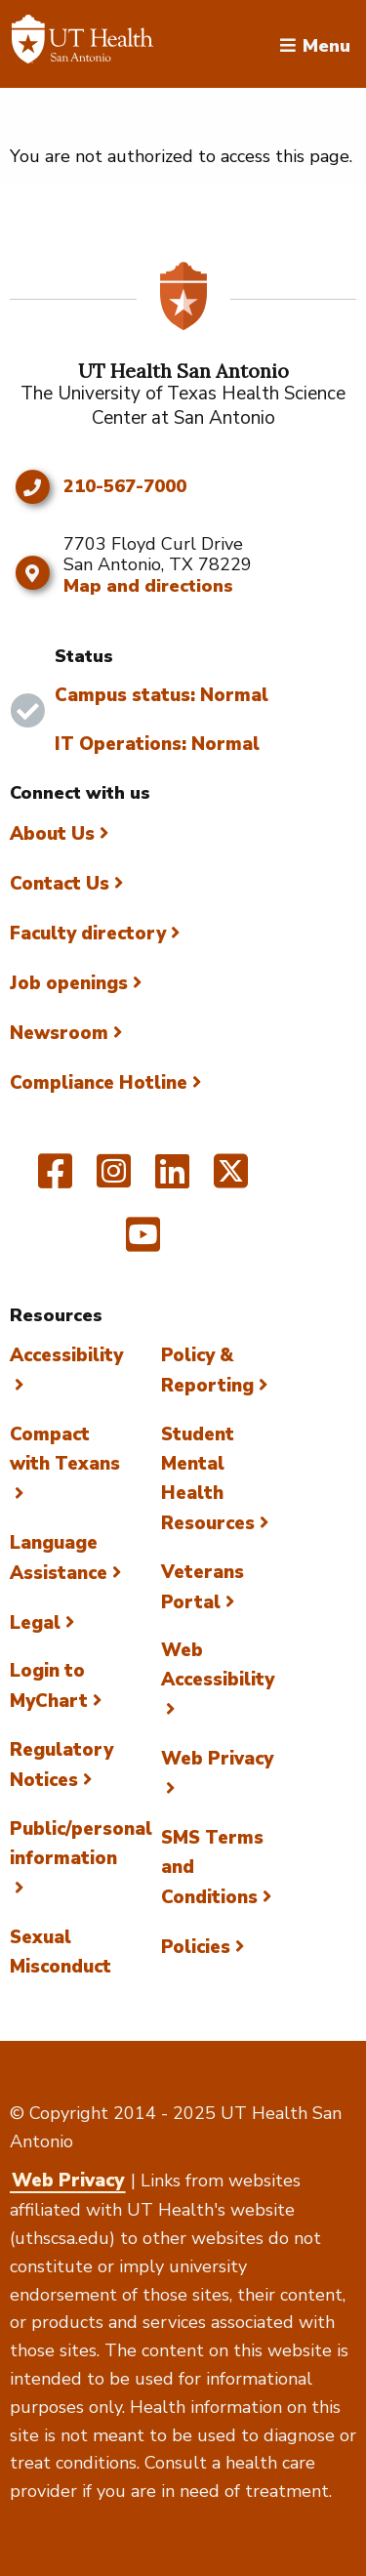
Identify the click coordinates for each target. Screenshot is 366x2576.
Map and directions (148, 586)
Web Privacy (68, 2180)
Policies (195, 1947)
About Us (52, 834)
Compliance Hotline (98, 1083)
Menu (326, 44)
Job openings (69, 983)
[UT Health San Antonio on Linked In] (172, 1179)
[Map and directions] (32, 573)
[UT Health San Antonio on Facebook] (55, 1179)
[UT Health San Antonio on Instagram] (114, 1179)
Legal (35, 1623)
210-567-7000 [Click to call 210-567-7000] (124, 487)
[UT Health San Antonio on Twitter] (231, 1179)
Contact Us (59, 883)
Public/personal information (81, 1843)
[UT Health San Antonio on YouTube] (143, 1243)
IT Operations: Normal (157, 744)
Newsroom (59, 1033)
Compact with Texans (65, 1449)
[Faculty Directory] (82, 44)
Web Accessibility (217, 1665)
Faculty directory (88, 933)
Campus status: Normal (161, 695)
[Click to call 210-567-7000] (32, 487)
